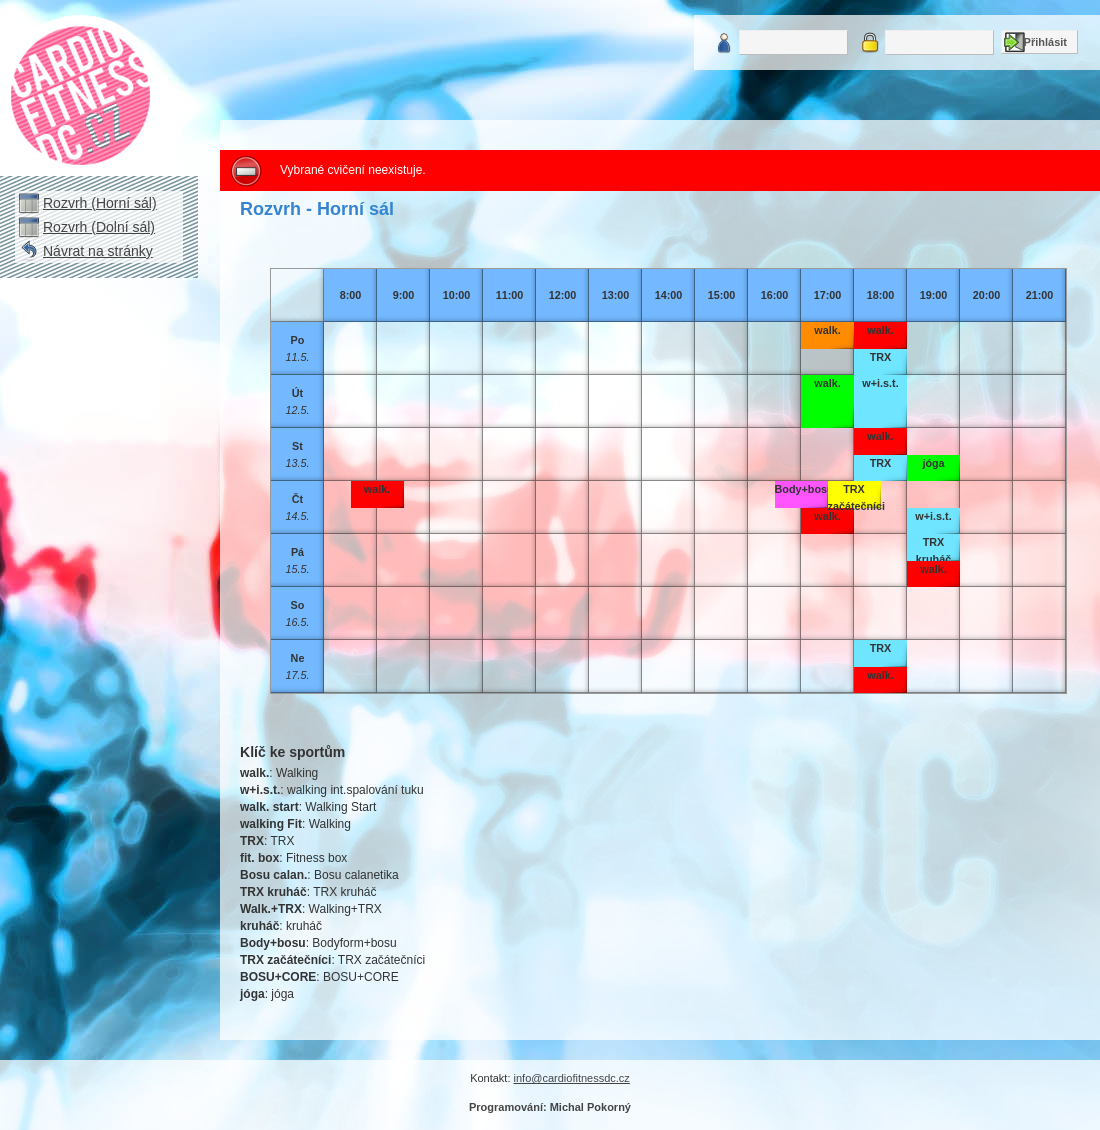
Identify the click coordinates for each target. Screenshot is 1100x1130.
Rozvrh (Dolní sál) (99, 227)
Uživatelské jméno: (724, 42)
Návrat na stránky (98, 251)
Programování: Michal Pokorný (550, 1107)
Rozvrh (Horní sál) (100, 203)
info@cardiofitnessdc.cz (572, 1078)
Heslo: (870, 42)
